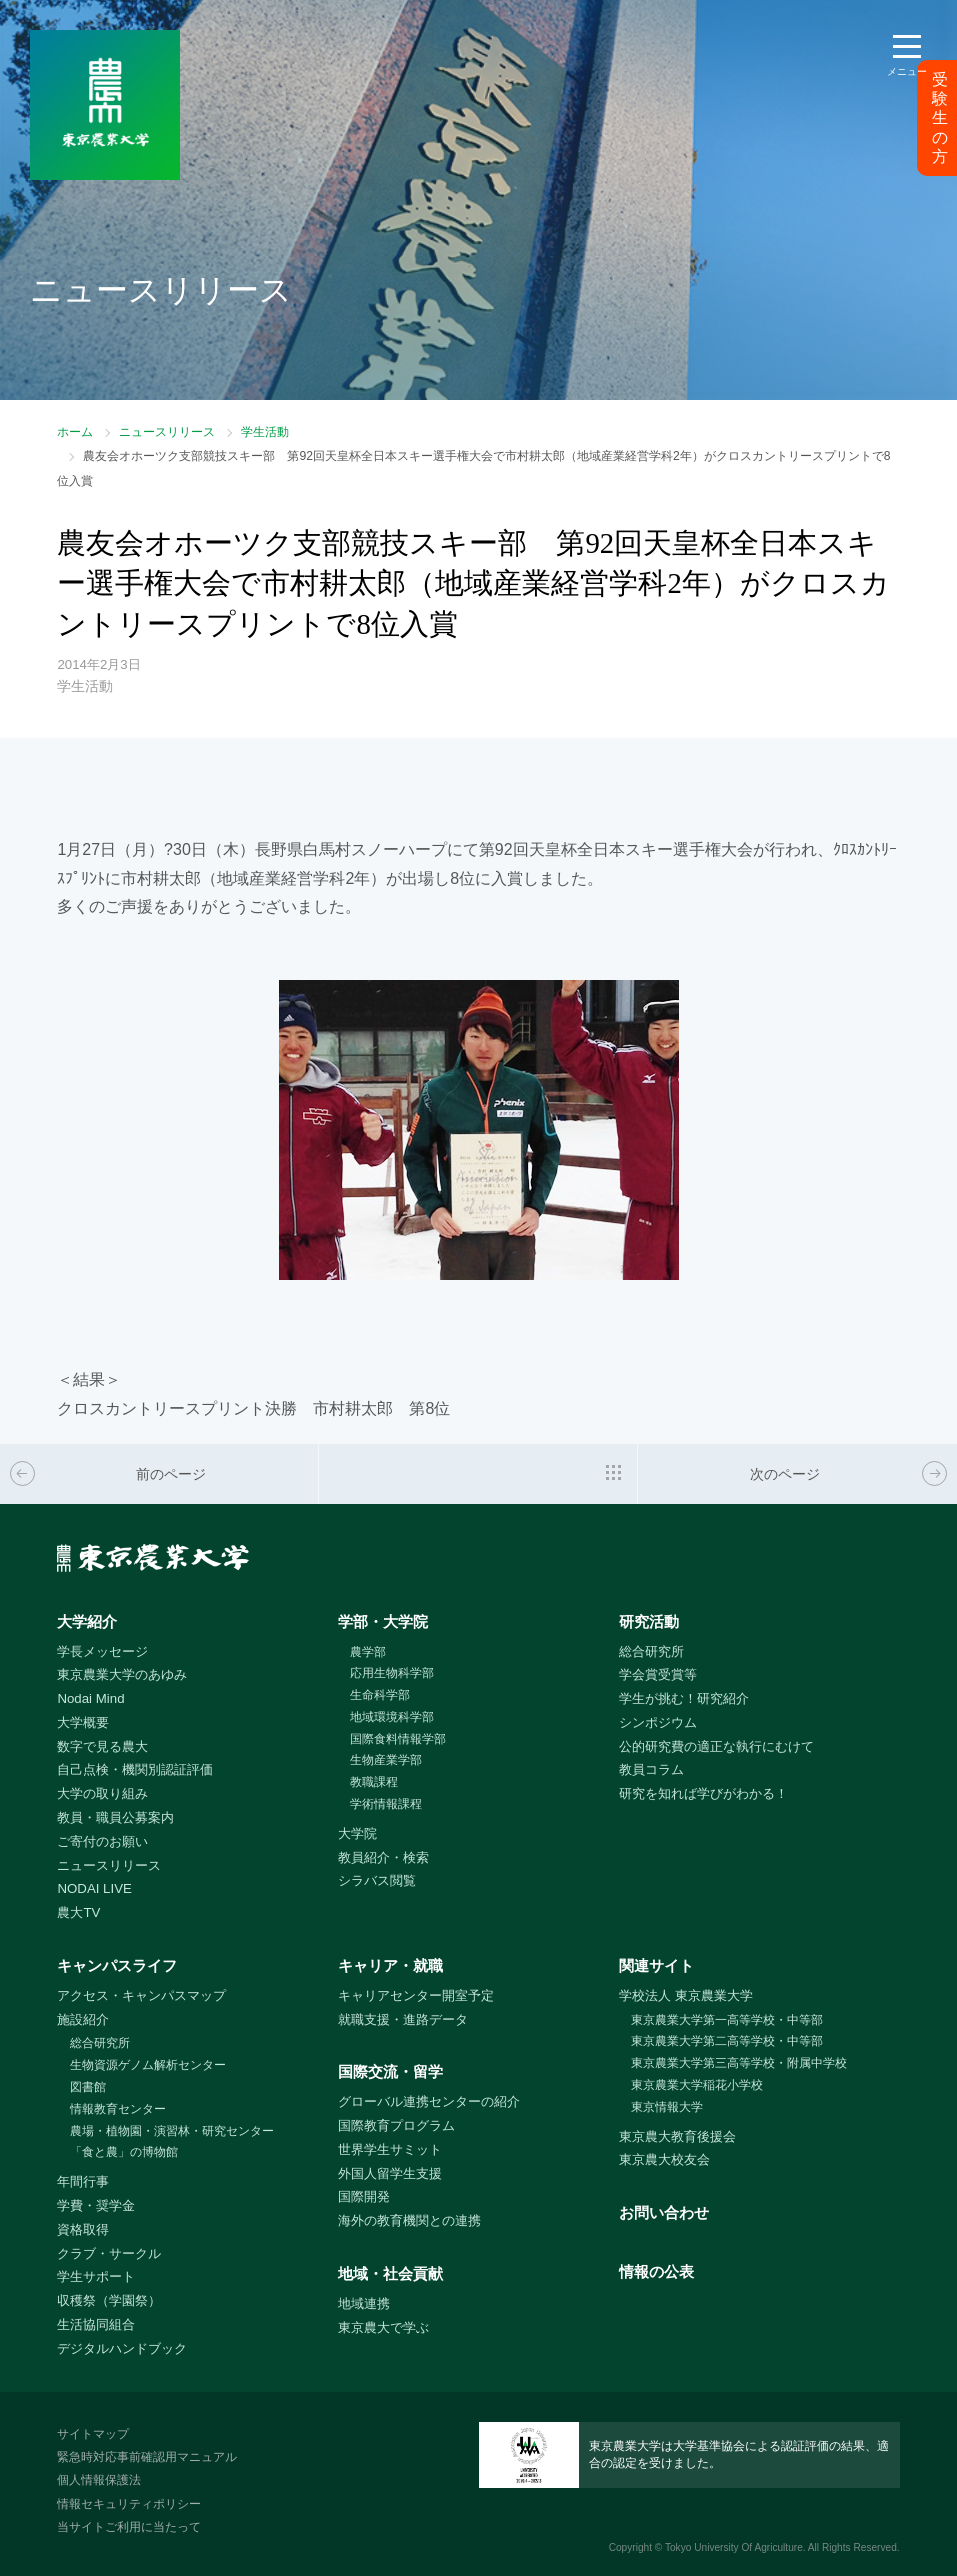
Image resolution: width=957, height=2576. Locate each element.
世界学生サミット (390, 2149)
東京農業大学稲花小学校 (697, 2085)
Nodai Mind (90, 1698)
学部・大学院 (383, 1621)
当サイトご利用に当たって (129, 2527)
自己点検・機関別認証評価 (135, 1769)
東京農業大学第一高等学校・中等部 (727, 2020)
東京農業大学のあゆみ (122, 1674)
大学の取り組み (102, 1793)
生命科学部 (380, 1695)
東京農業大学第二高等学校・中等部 (727, 2041)
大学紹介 (87, 1621)
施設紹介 (83, 2019)
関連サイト (656, 1965)
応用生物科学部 (392, 1673)
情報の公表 (656, 2271)
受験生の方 (940, 118)
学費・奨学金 (96, 2205)
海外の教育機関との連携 (409, 2220)
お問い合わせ (664, 2212)
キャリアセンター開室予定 (416, 1995)
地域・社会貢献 (390, 2273)
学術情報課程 (386, 1804)
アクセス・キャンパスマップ (141, 1995)
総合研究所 (651, 1651)
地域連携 (364, 2303)
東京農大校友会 (664, 2159)
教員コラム (651, 1769)
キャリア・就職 (390, 1965)
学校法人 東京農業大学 (686, 1995)
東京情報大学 (667, 2107)
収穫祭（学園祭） (109, 2300)
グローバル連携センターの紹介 (429, 2101)
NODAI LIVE (94, 1888)
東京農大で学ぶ (383, 2327)
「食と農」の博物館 (124, 2152)
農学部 (368, 1652)
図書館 (88, 2087)
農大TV (78, 1912)
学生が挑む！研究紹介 (684, 1698)
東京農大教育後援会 (677, 2136)
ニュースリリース (167, 432)
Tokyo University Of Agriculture (734, 2547)
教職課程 (374, 1782)
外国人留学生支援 (390, 2173)
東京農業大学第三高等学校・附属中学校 (739, 2063)
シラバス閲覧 (377, 1880)
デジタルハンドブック (122, 2348)
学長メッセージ (102, 1651)
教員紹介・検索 (383, 1857)
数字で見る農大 (102, 1746)
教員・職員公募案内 (115, 1817)
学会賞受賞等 (658, 1674)
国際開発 (364, 2196)
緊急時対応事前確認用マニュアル (147, 2457)
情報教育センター (118, 2109)
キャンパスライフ (117, 1965)
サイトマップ (93, 2434)
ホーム (75, 432)
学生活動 (265, 432)
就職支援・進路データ (403, 2019)
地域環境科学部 (392, 1717)
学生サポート (96, 2276)
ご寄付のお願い (102, 1841)
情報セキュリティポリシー (129, 2504)
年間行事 (83, 2181)
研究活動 (649, 1621)
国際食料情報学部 (398, 1739)
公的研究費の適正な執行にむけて (716, 1746)
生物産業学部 (386, 1760)
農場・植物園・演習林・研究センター (172, 2131)
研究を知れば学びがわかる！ (703, 1793)
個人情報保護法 (99, 2480)
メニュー (907, 71)
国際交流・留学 (390, 2071)
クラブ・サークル (109, 2253)
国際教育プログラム (396, 2125)
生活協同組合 (96, 2324)
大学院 (357, 1833)
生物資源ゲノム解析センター (148, 2065)
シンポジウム (658, 1722)
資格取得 (83, 2229)
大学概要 (83, 1722)
